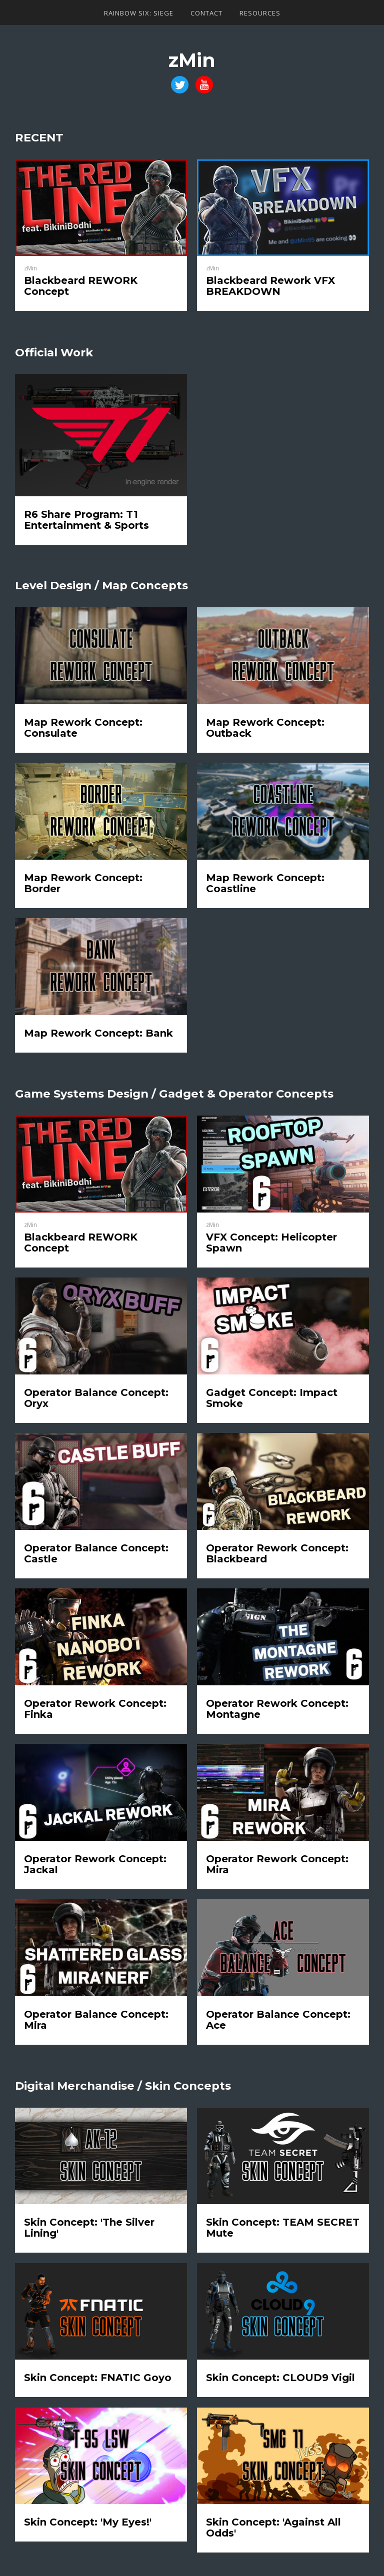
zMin (192, 60)
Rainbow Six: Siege (139, 12)
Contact (206, 12)
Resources (260, 12)
